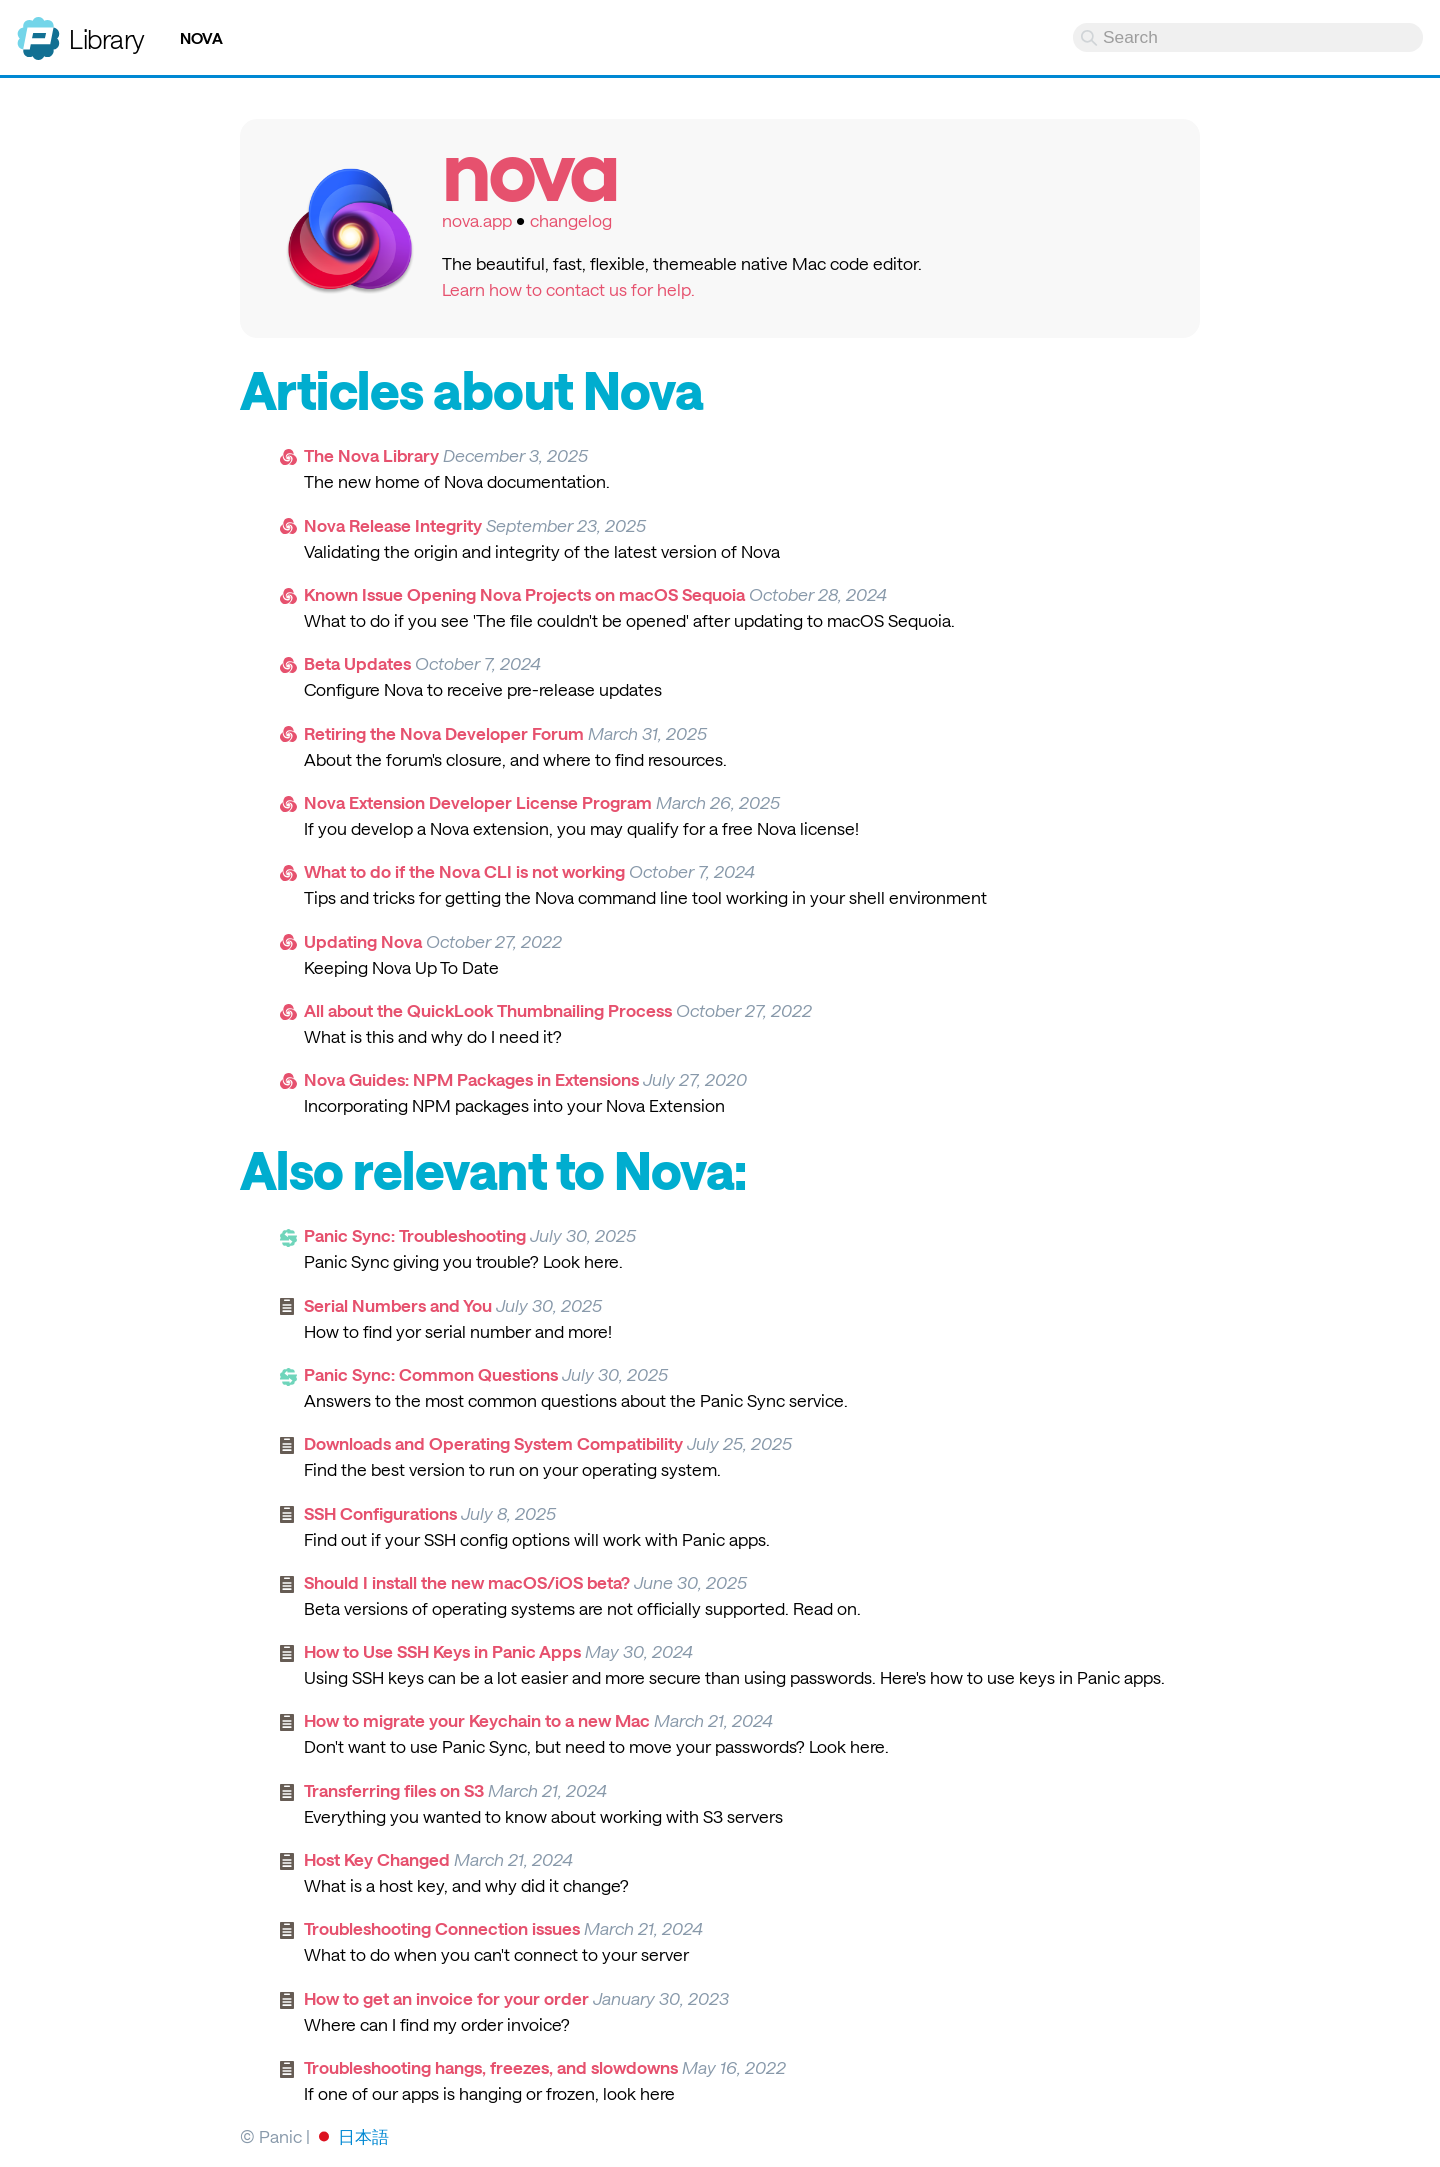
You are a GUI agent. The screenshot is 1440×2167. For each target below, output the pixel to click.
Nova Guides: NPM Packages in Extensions (471, 1079)
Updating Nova (363, 941)
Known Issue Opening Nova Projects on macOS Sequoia (524, 594)
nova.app (477, 220)
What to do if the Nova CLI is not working (464, 871)
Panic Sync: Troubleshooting (415, 1235)
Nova (201, 38)
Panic (38, 30)
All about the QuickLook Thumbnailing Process (488, 1010)
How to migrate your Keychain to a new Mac (477, 1720)
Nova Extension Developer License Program (478, 802)
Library (107, 38)
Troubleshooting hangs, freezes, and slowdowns (491, 2067)
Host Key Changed (377, 1859)
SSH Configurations (380, 1513)
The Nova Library (371, 455)
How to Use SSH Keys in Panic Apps (442, 1651)
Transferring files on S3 (394, 1790)
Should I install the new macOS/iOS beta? (467, 1582)
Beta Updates (357, 663)
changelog (571, 220)
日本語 (363, 2136)
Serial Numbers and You (398, 1305)
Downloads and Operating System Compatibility (493, 1443)
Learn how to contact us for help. (568, 289)
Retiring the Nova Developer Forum (444, 733)
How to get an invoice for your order (446, 1998)
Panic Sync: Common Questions (431, 1374)
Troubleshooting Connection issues (442, 1928)
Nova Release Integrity (393, 525)
